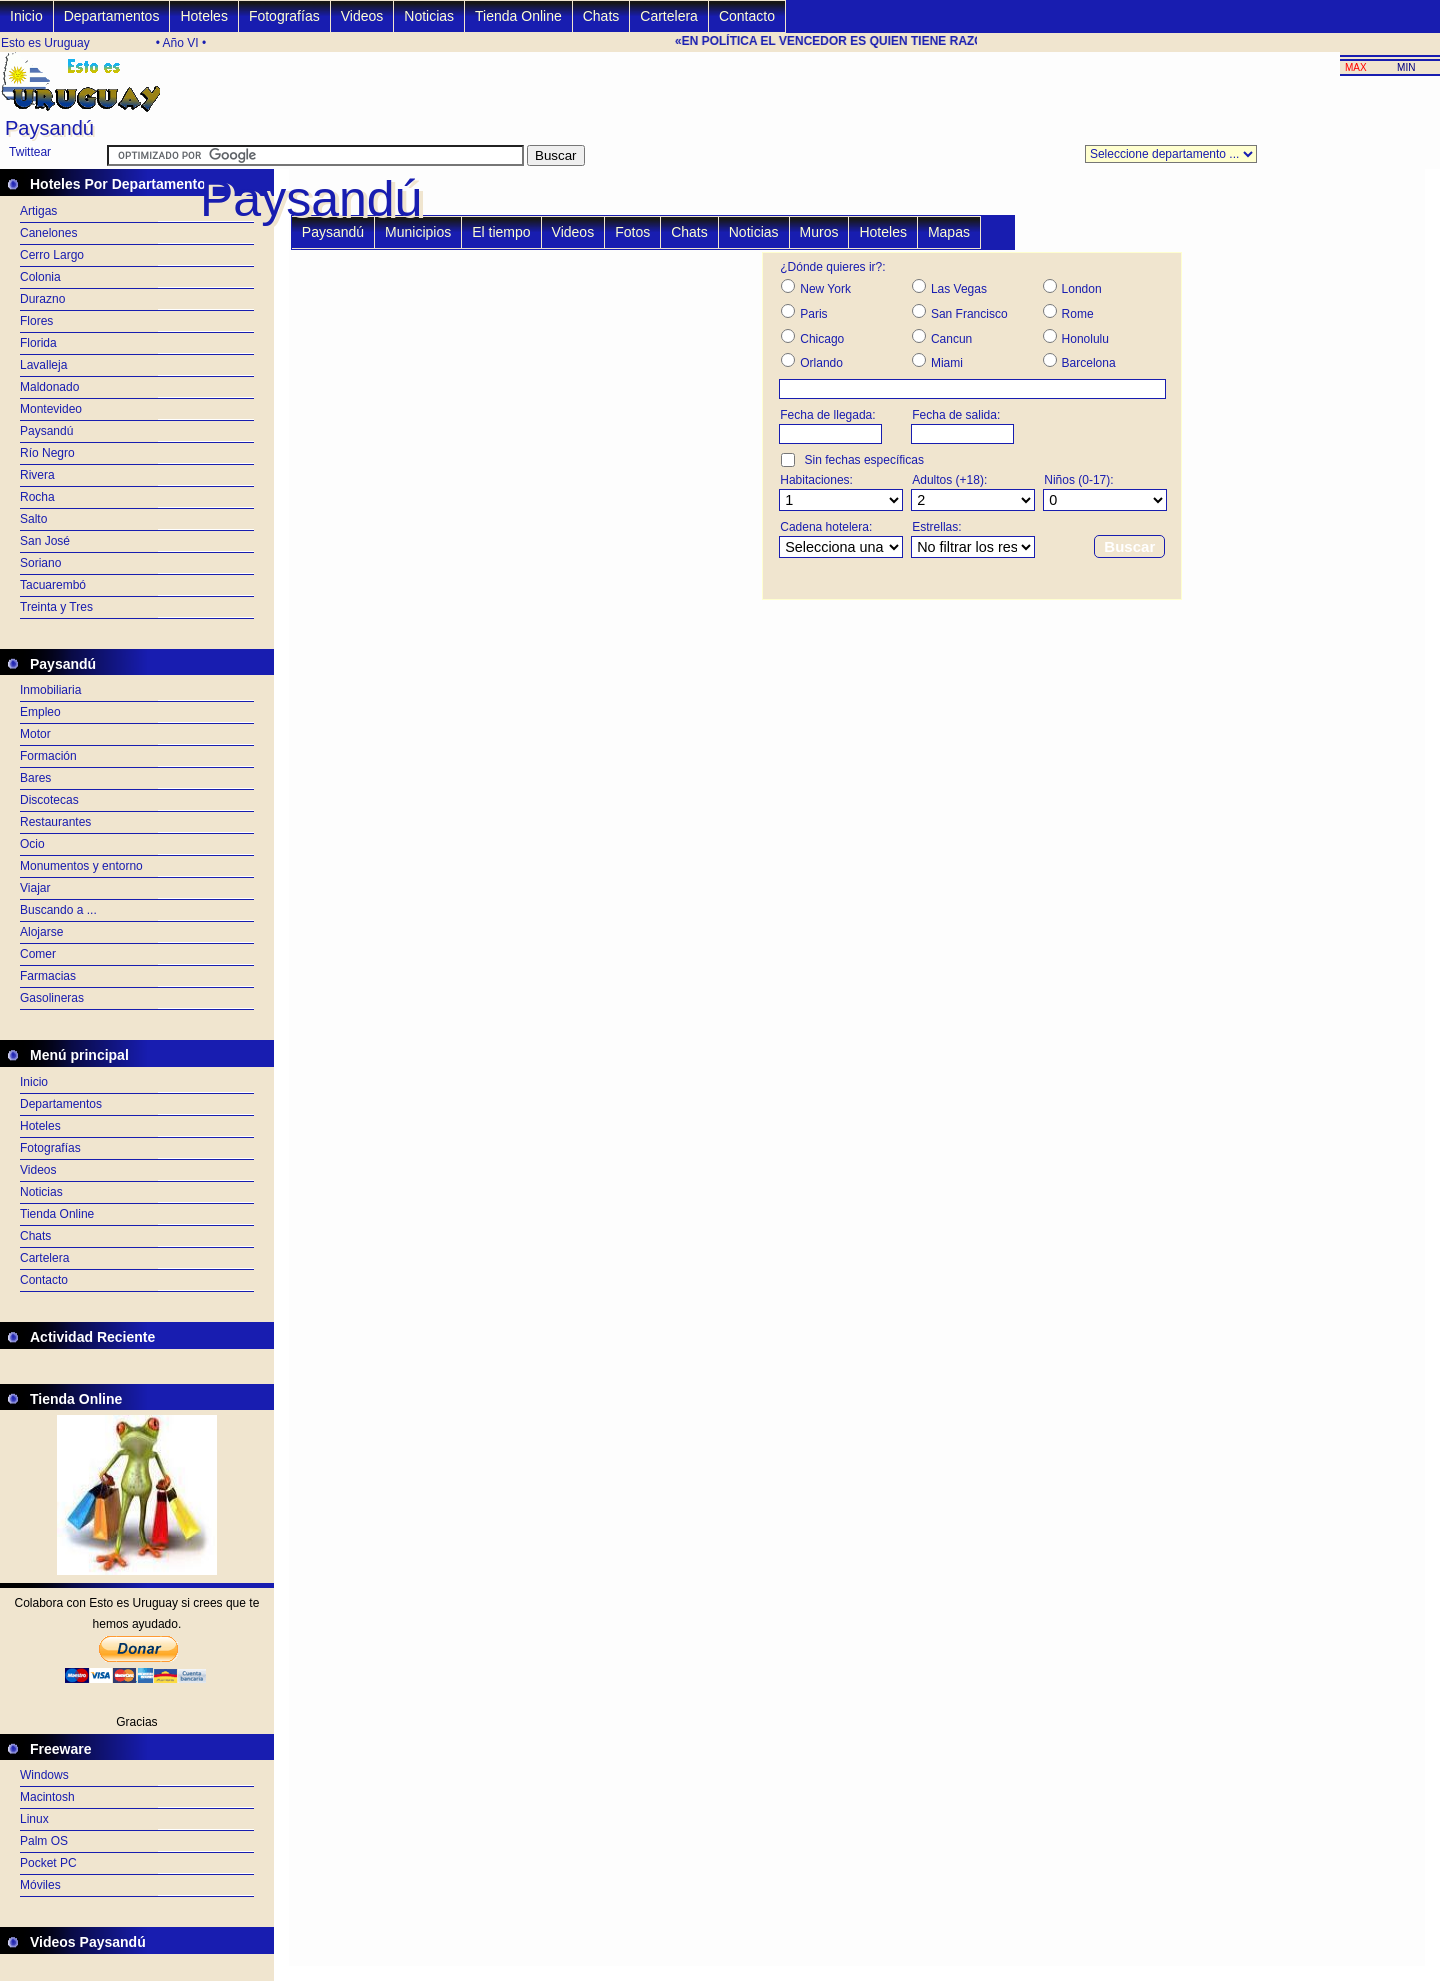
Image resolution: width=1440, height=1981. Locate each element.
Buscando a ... (58, 910)
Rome (1078, 314)
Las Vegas (959, 289)
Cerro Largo (52, 255)
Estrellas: (936, 527)
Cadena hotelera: (826, 527)
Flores (36, 321)
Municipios (418, 232)
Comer (38, 954)
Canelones (48, 233)
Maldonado (49, 387)
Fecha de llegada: (827, 415)
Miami (947, 363)
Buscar (1129, 546)
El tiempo (501, 232)
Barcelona (1089, 363)
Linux (34, 1819)
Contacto (747, 16)
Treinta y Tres (56, 607)
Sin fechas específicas (864, 460)
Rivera (37, 475)
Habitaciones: (816, 480)
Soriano (40, 563)
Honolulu (1085, 339)
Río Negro (47, 453)
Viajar (35, 888)
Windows (44, 1775)
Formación (48, 756)
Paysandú (46, 431)
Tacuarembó (53, 585)
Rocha (37, 497)
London (1082, 289)
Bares (35, 778)
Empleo (40, 712)
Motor (35, 734)
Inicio (26, 16)
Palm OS (44, 1841)
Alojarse (41, 932)
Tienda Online (518, 16)
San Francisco (969, 314)
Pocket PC (48, 1863)
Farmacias (48, 976)
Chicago (822, 339)
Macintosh (47, 1797)
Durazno (42, 299)
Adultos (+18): (949, 480)
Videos (362, 16)
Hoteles (203, 16)
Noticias (429, 16)
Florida (38, 343)
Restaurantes (55, 822)
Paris (813, 314)
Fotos (632, 232)
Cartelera (669, 16)
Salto (33, 519)
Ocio (32, 844)
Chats (601, 16)
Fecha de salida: (956, 415)
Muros (819, 232)
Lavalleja (43, 365)
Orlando (821, 363)
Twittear (30, 152)
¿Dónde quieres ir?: (832, 267)
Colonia (40, 277)
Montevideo (51, 409)
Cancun (951, 339)
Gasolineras (52, 998)
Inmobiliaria (50, 690)
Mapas (949, 232)
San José (45, 541)
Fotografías (284, 16)
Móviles (40, 1885)
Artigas (38, 211)
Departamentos (112, 16)
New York (825, 289)
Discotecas (49, 800)
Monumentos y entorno (81, 866)
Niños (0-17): (1078, 480)
